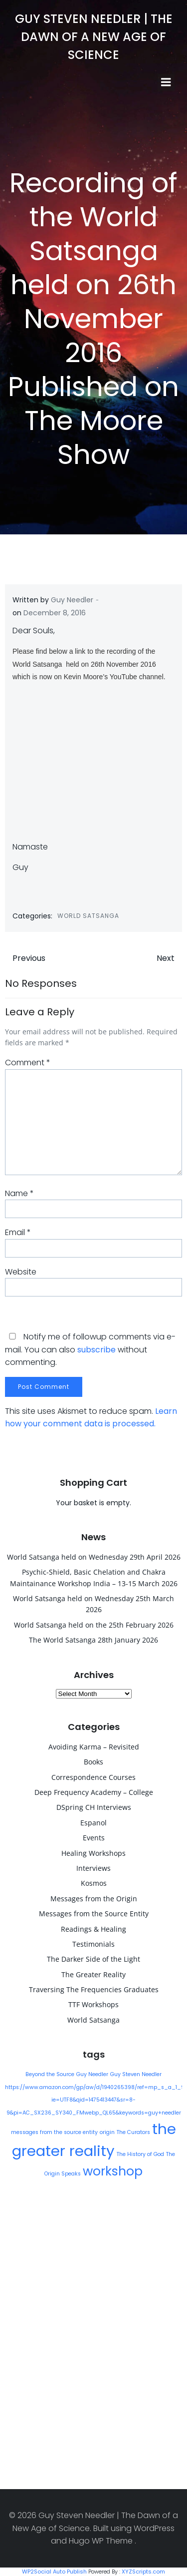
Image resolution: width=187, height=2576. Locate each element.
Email (18, 1232)
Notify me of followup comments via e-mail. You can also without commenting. (90, 1349)
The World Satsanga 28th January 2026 (93, 1640)
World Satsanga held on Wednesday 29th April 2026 (94, 1557)
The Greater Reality (93, 1974)
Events (94, 1837)
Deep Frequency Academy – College (93, 1792)
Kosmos (94, 1883)
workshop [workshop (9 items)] (113, 2171)
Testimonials (93, 1944)
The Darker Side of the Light (93, 1959)
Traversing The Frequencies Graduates (94, 1989)
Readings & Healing (93, 1929)
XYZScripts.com (143, 2572)
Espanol (93, 1822)
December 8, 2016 (54, 613)
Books (93, 1761)
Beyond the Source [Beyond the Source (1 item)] (49, 2074)
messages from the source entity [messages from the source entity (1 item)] (54, 2132)
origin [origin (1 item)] (107, 2132)
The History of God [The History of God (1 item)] (140, 2154)
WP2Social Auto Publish (54, 2572)
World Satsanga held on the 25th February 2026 (94, 1625)
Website (20, 1272)
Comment (27, 1062)
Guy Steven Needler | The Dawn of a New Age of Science (94, 36)
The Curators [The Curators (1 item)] (133, 2132)
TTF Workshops (93, 2004)
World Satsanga (88, 915)
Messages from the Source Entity (94, 1913)
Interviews (93, 1868)
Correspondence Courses (93, 1777)
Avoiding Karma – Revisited (93, 1746)
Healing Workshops (93, 1853)
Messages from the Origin (93, 1898)
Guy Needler (72, 600)
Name (19, 1193)
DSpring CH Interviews (93, 1807)
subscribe (96, 1349)
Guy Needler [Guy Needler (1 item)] (92, 2074)
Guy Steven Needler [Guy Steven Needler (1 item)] (136, 2074)
